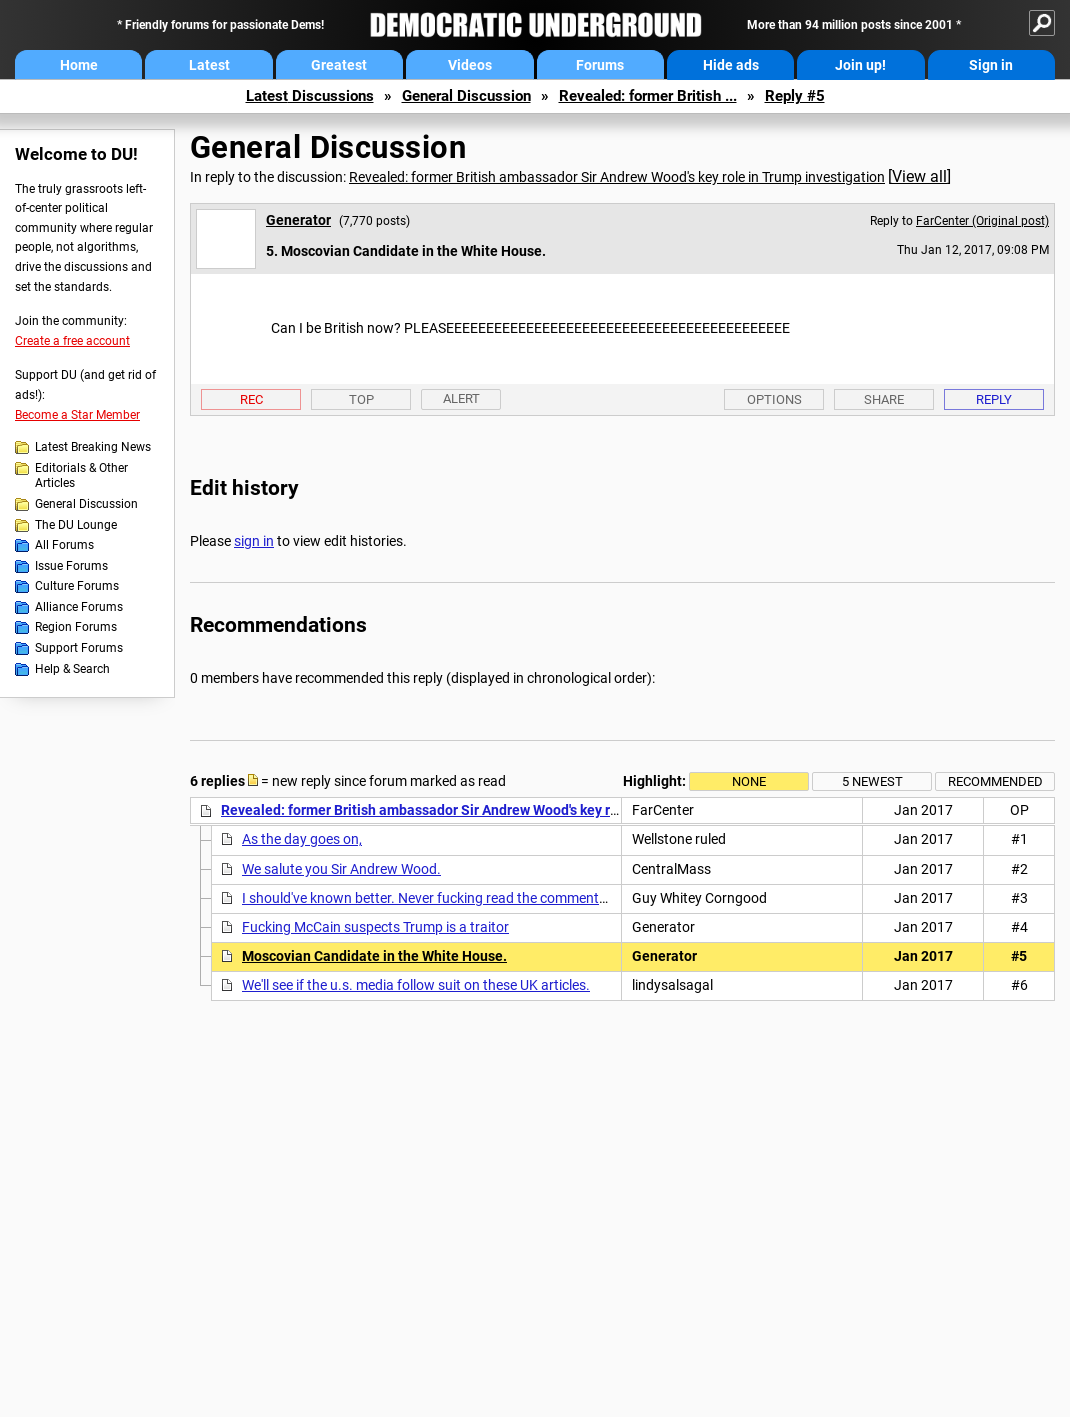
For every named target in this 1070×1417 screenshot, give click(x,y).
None (749, 781)
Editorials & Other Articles (81, 476)
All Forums (64, 545)
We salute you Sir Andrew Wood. (341, 869)
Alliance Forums (79, 607)
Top (361, 399)
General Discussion (466, 96)
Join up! (860, 65)
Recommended (995, 781)
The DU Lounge (76, 525)
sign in (254, 541)
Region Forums (76, 627)
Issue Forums (71, 566)
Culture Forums (77, 586)
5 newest (872, 781)
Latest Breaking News (93, 447)
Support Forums (79, 648)
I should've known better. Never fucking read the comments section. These (470, 898)
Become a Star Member (77, 415)
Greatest (339, 65)
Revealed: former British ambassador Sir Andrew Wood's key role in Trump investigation (617, 177)
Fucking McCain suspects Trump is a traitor (375, 927)
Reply (994, 399)
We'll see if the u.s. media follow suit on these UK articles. (416, 985)
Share (884, 399)
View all (919, 176)
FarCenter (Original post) (982, 221)
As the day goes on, (302, 839)
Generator (298, 220)
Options (774, 399)
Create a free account (72, 341)
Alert (461, 398)
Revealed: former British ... (648, 96)
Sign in (991, 65)
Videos (470, 65)
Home (79, 65)
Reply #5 (795, 96)
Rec (251, 399)
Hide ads (731, 65)
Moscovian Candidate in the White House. (374, 956)
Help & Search (72, 669)
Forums (600, 65)
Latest (209, 65)
